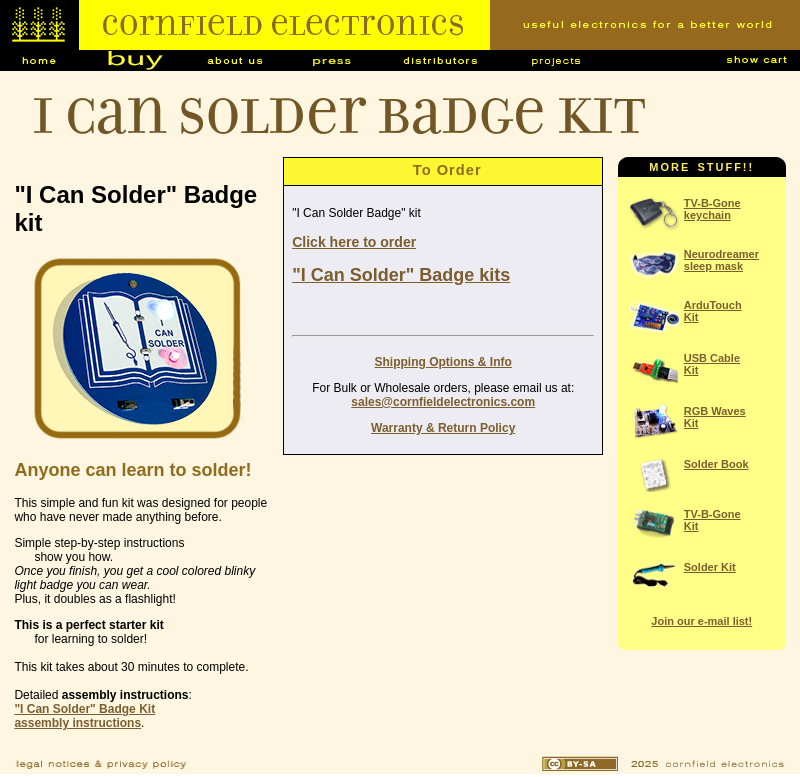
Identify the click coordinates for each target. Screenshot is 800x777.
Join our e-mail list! (701, 621)
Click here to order (354, 242)
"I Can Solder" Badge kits (401, 275)
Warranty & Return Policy (443, 428)
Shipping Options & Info (443, 362)
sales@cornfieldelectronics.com (443, 402)
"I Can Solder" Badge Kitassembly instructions (84, 716)
